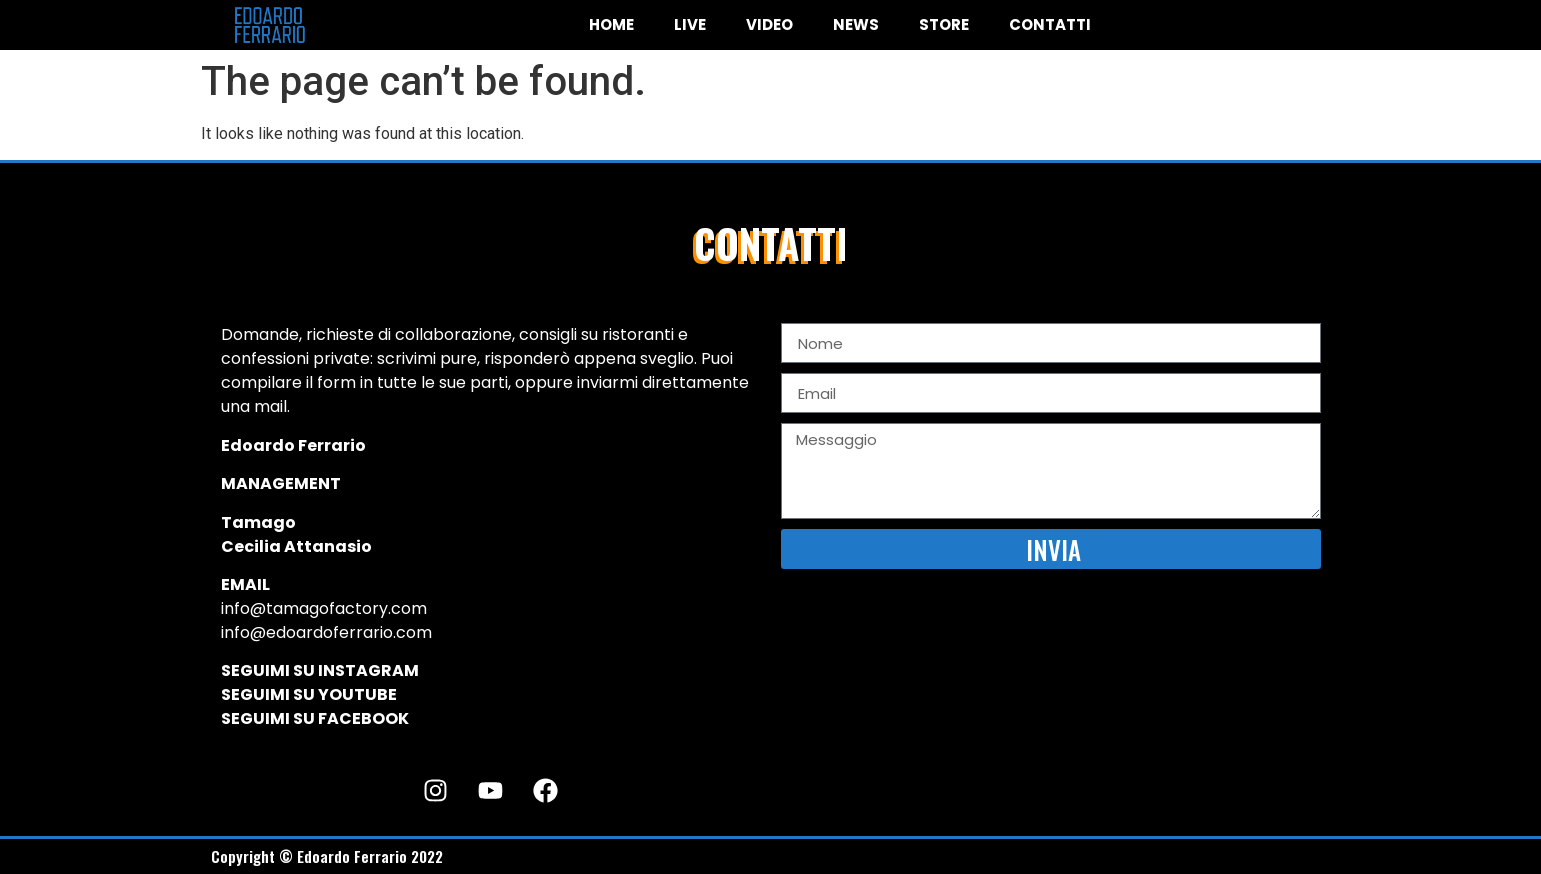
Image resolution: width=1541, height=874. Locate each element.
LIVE (690, 24)
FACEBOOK (363, 718)
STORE (944, 24)
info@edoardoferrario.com (326, 632)
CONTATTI (1050, 24)
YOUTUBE (357, 694)
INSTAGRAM (368, 670)
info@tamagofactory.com (324, 608)
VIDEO (769, 24)
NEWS (856, 24)
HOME (611, 24)
